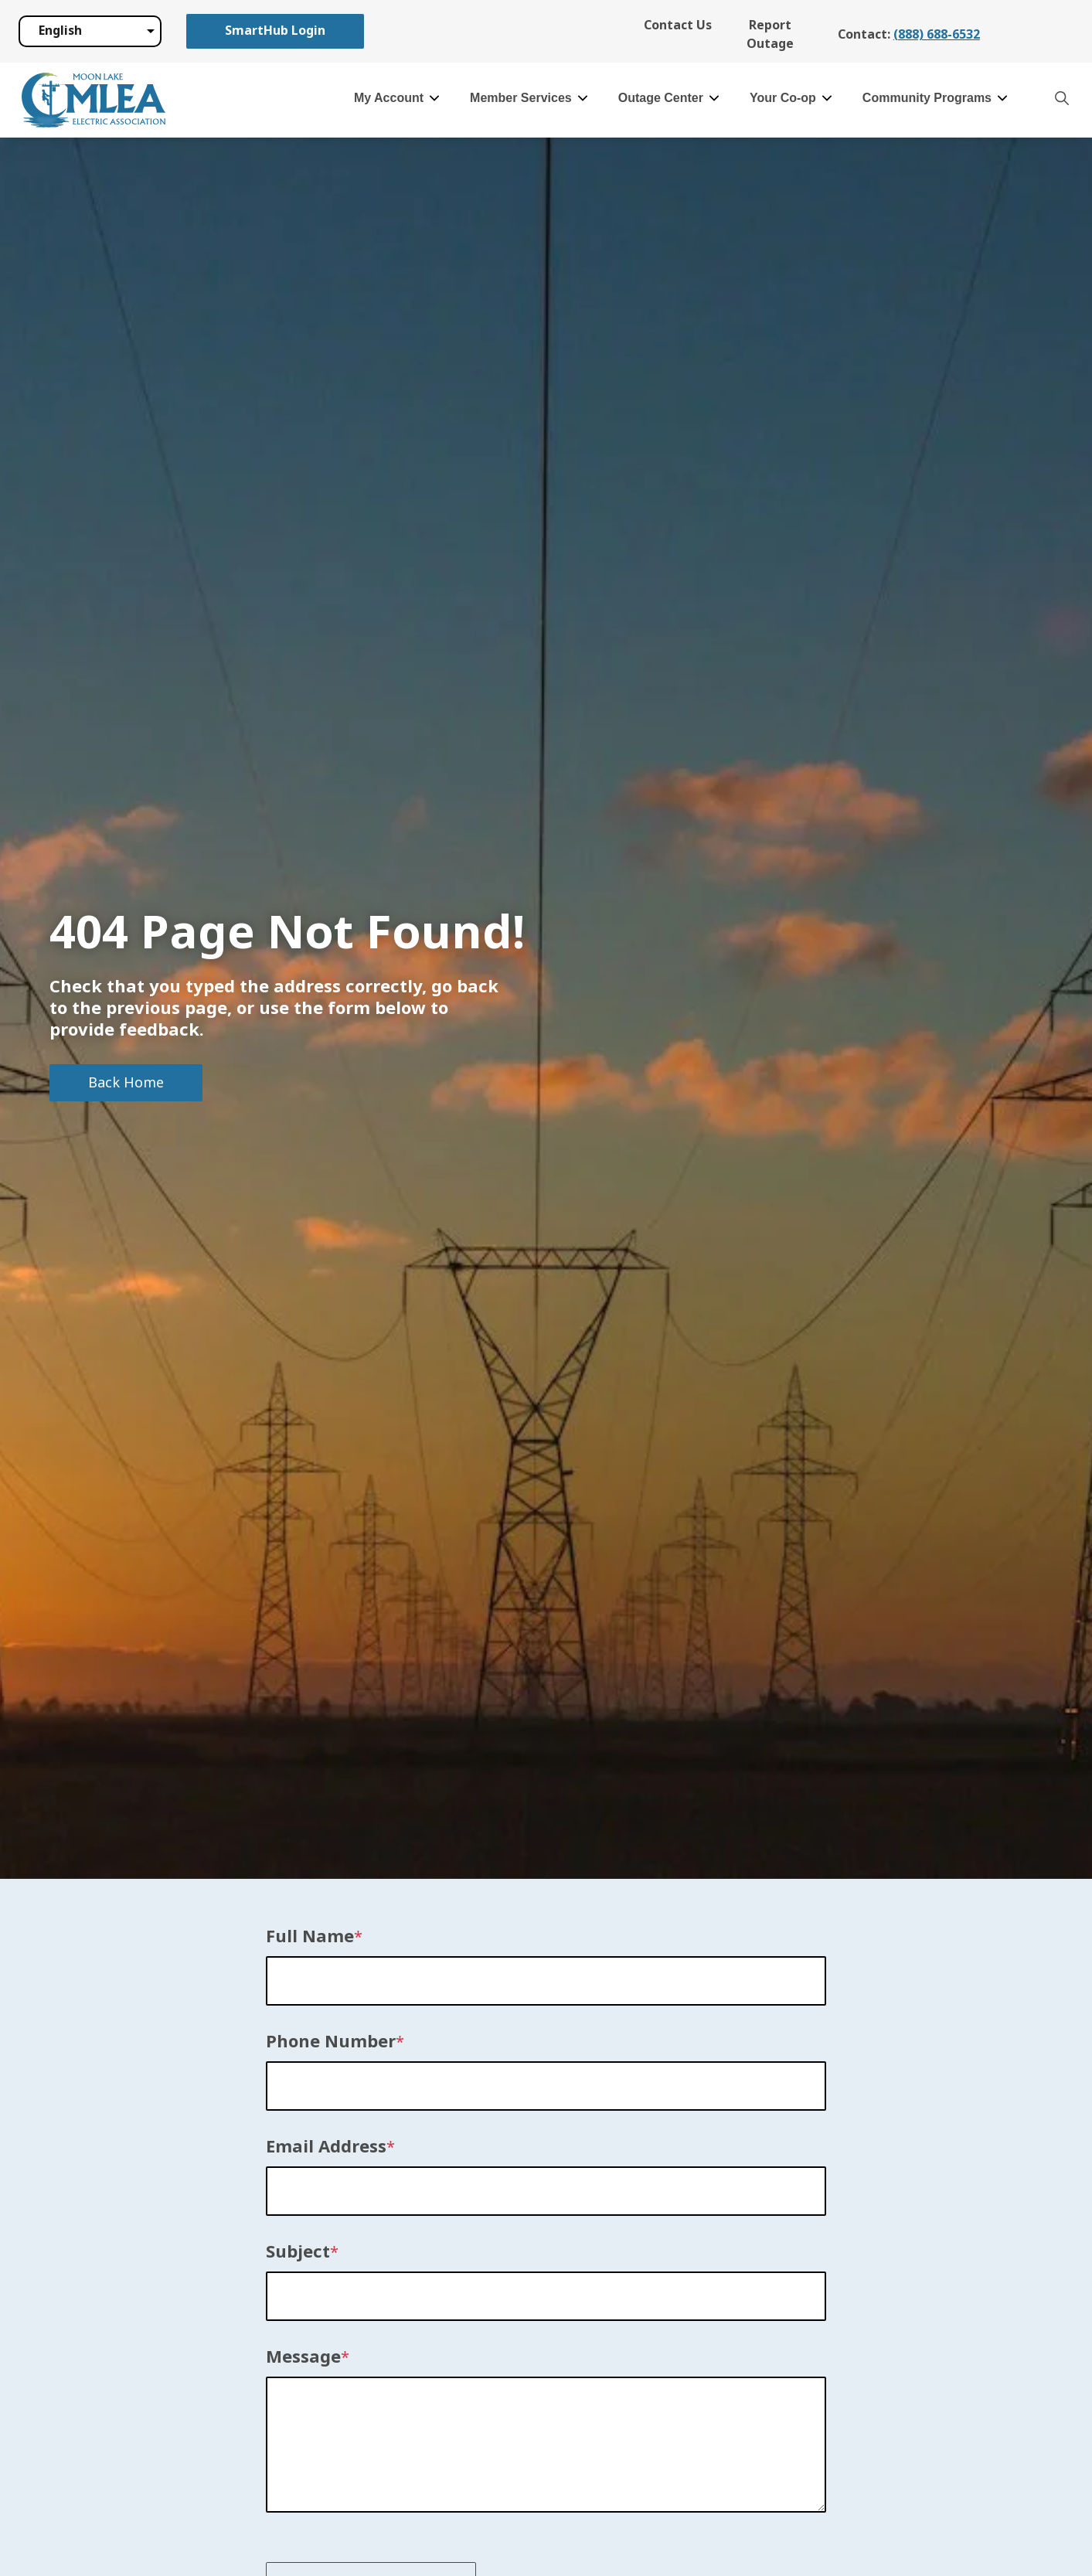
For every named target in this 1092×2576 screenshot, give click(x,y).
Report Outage (770, 34)
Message (303, 2357)
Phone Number (331, 2042)
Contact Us (678, 25)
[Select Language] (90, 30)
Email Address (326, 2147)
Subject (298, 2252)
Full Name (310, 1936)
